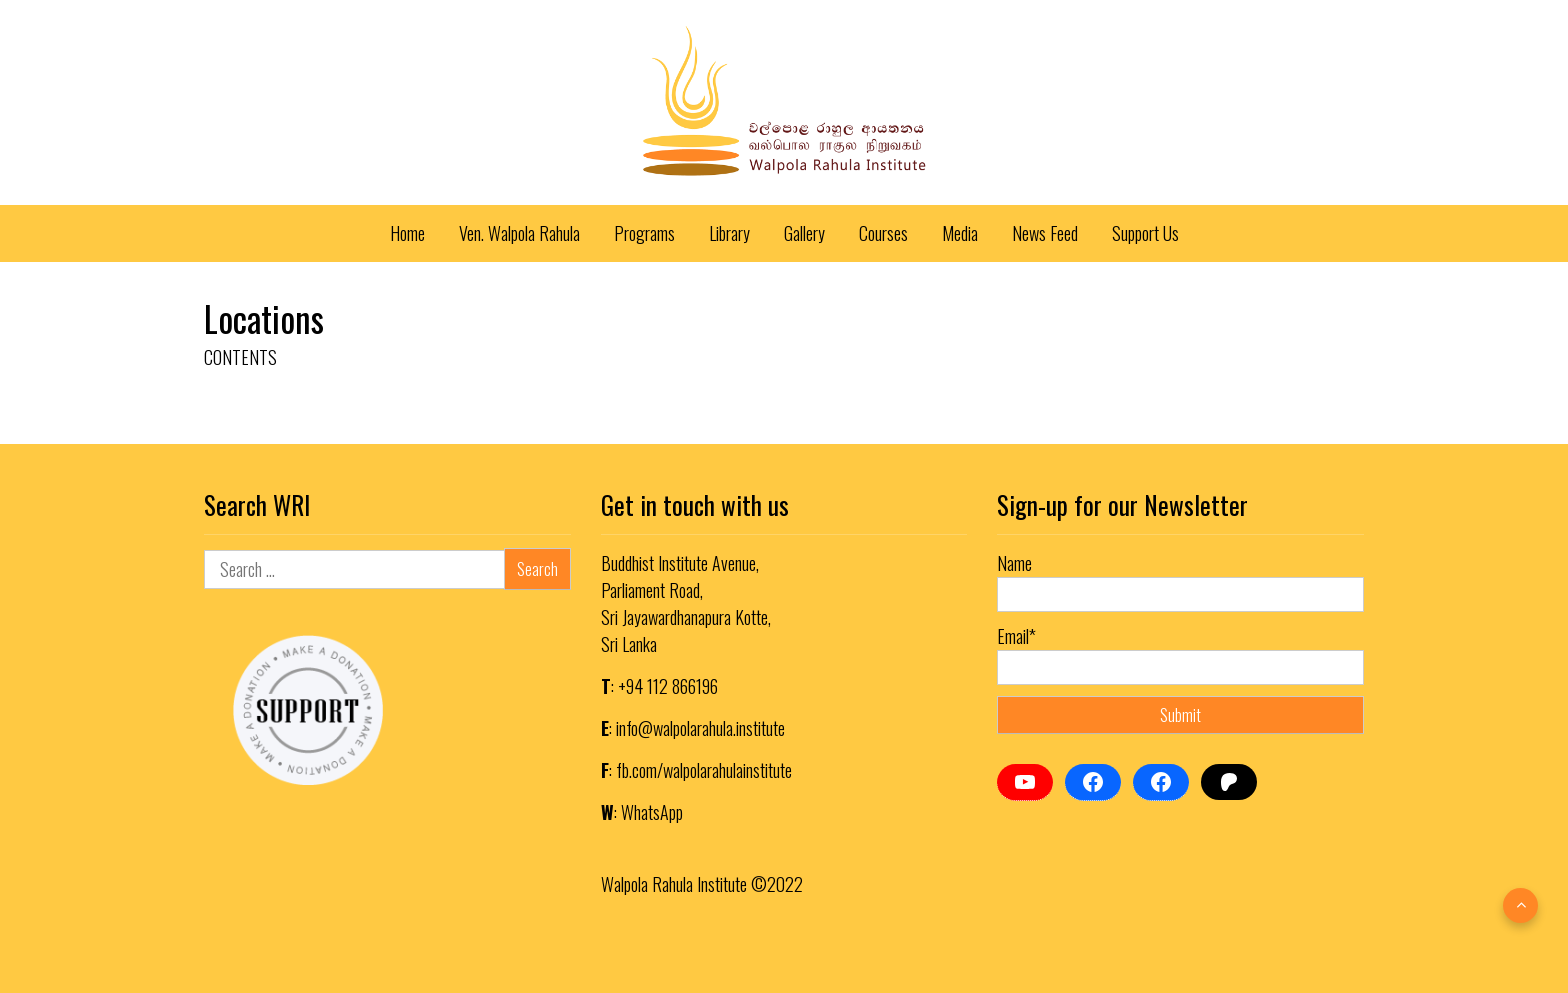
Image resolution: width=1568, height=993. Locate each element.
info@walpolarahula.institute (700, 728)
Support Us (1145, 233)
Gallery (804, 233)
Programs (644, 233)
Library (729, 233)
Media (960, 233)
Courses (883, 233)
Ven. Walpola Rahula (519, 233)
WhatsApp (652, 812)
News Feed (1045, 233)
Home (407, 233)
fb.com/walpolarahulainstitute (704, 770)
